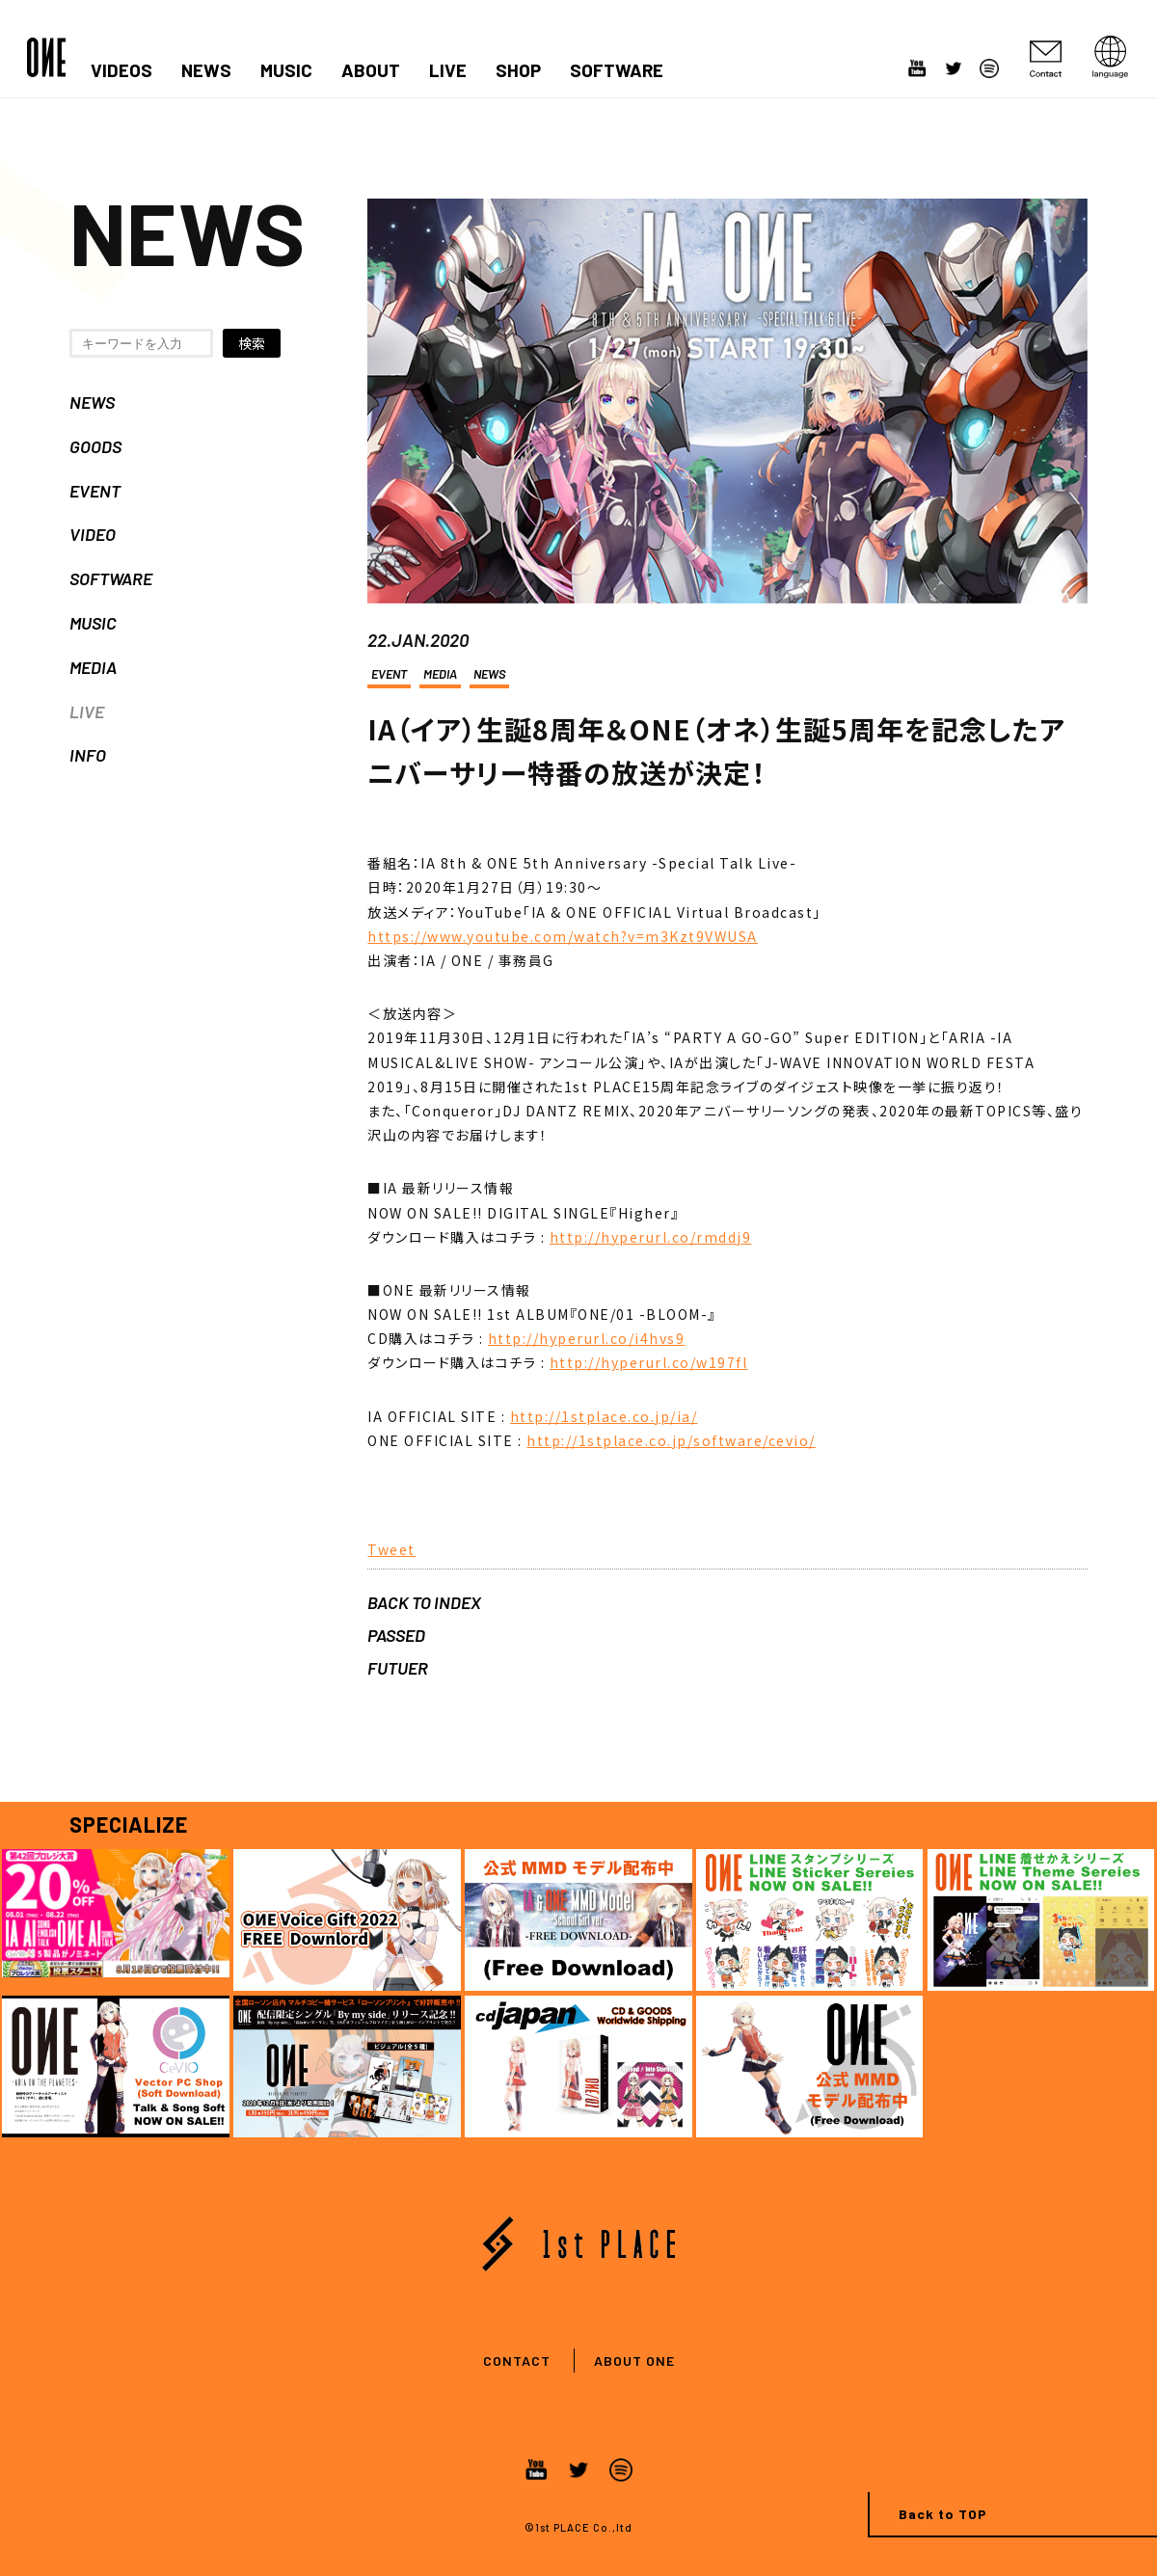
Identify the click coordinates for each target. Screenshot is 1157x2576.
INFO (87, 754)
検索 (251, 343)
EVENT (95, 490)
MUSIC (286, 70)
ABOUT (370, 70)
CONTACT (517, 2360)
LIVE (448, 70)
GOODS (95, 446)
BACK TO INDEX (424, 1602)
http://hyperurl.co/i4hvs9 (587, 1338)
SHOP (518, 70)
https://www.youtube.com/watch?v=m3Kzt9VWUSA (562, 936)
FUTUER (397, 1667)
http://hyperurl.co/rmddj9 (651, 1237)
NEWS (206, 70)
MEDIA (93, 667)
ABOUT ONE (634, 2360)
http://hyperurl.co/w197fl (649, 1362)
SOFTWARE (616, 70)
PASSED (396, 1635)
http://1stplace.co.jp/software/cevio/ (671, 1440)
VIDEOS (121, 70)
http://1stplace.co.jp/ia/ (604, 1416)
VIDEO (92, 534)
